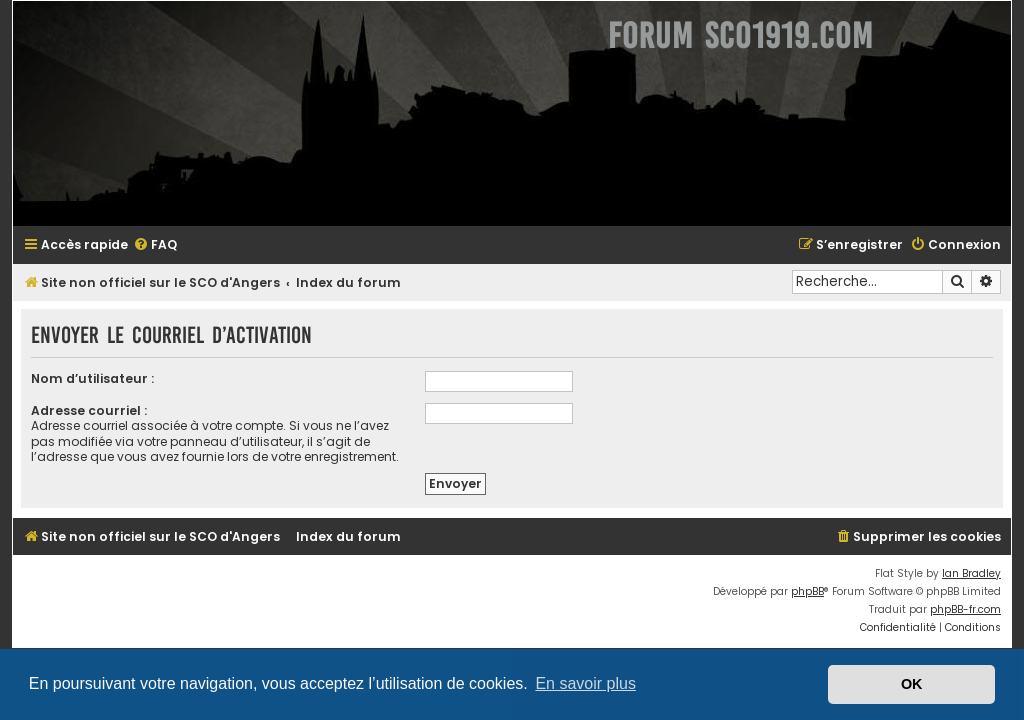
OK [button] (912, 684)
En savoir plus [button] (585, 683)
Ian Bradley (971, 573)
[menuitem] (155, 245)
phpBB (807, 591)
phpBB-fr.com (965, 609)
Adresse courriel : (89, 410)
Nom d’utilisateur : (92, 378)
